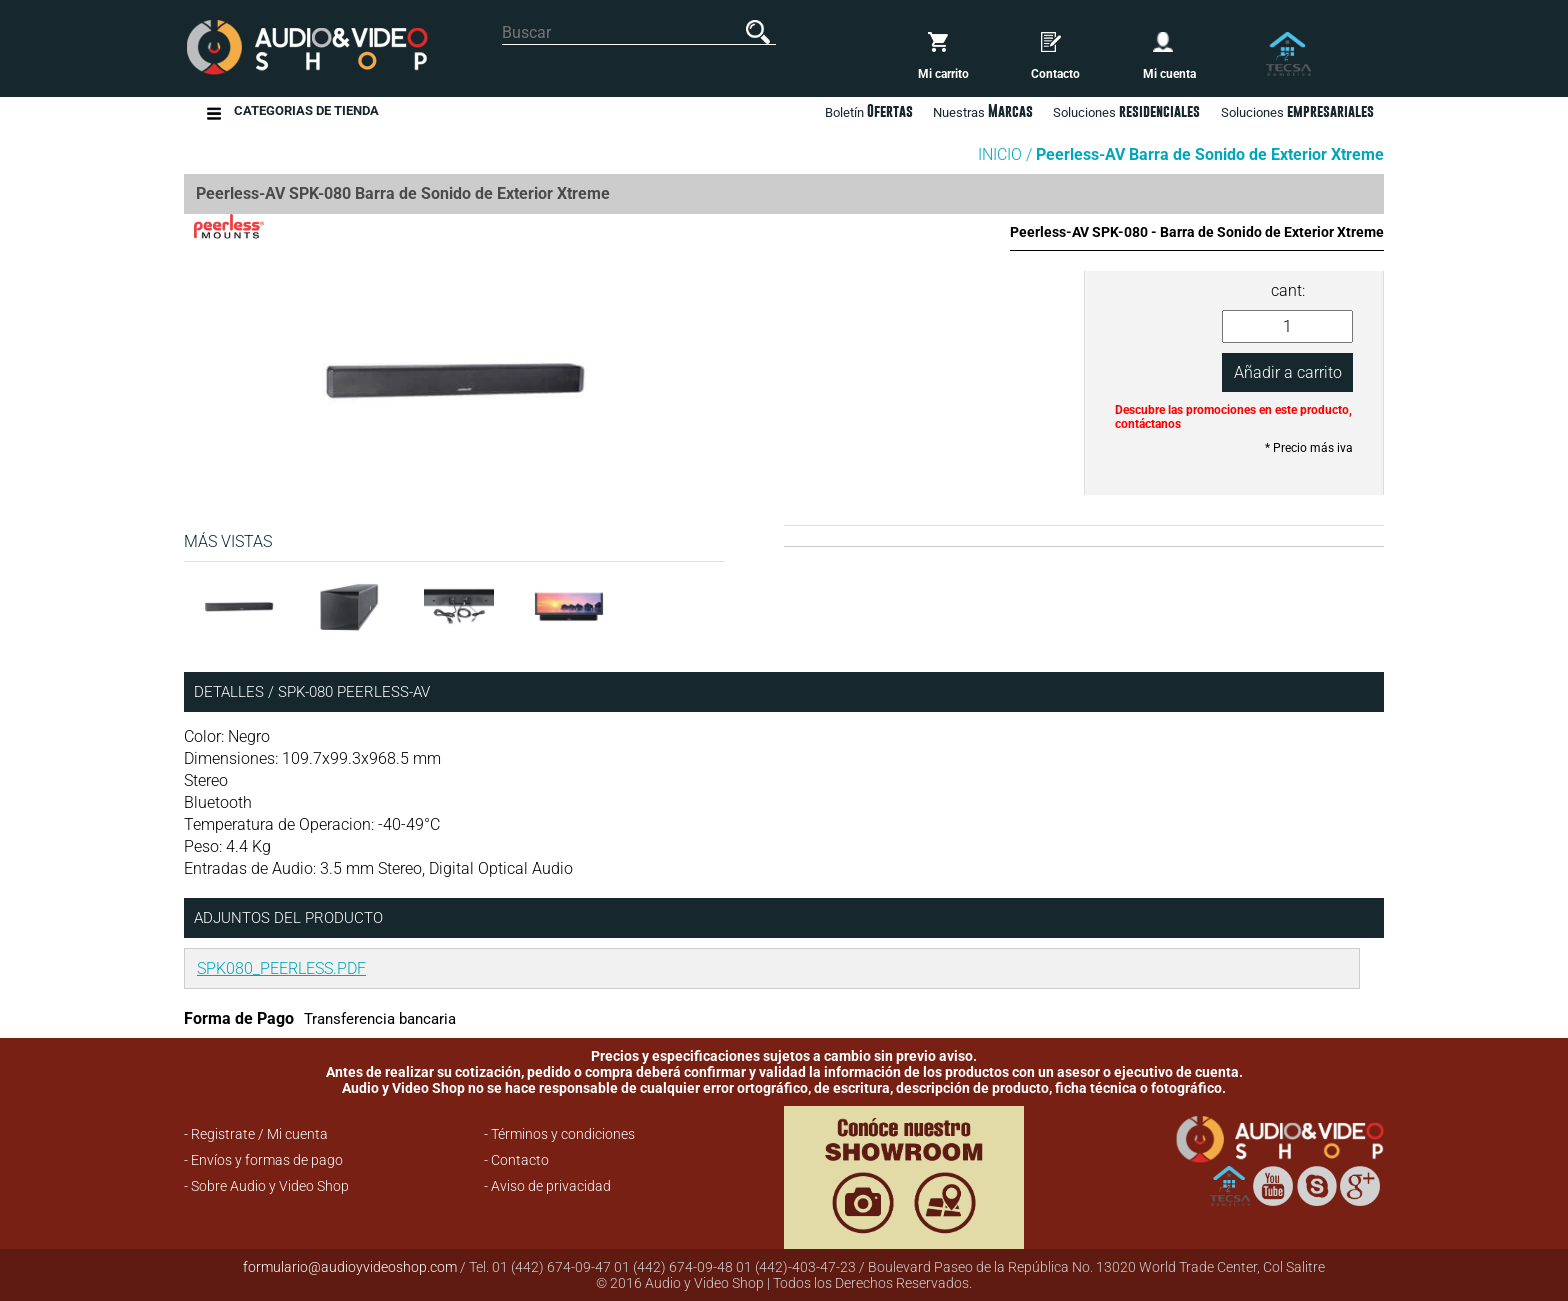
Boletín (869, 111)
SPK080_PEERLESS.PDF (281, 968)
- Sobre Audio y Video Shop (266, 1186)
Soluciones (1297, 111)
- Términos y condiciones (559, 1134)
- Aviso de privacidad (547, 1186)
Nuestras (983, 111)
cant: (1288, 290)
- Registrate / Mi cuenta (256, 1134)
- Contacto (516, 1160)
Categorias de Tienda (306, 113)
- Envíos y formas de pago (263, 1160)
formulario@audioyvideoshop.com (350, 1267)
